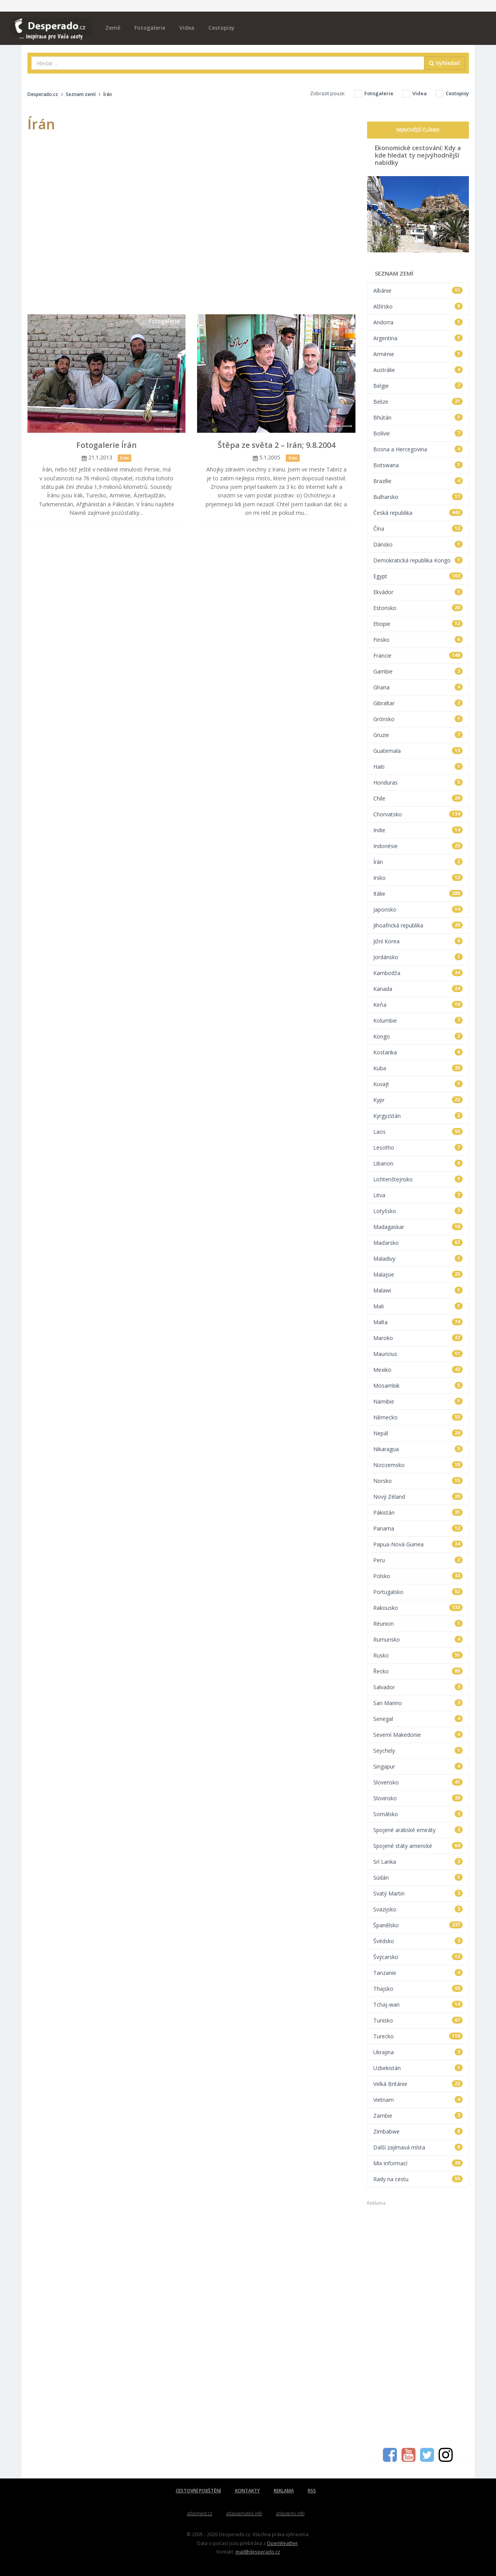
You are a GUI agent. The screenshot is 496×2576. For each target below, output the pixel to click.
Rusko (418, 1655)
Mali (418, 1306)
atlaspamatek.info (244, 2513)
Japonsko (418, 909)
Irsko (418, 877)
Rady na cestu (418, 2179)
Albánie (418, 290)
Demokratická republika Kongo (418, 560)
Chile (418, 798)
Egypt (418, 576)
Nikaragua (418, 1449)
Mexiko (418, 1369)
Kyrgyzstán (418, 1115)
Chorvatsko (418, 814)
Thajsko (418, 1988)
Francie (418, 655)
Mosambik (418, 1385)
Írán (418, 862)
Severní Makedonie (418, 1734)
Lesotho (418, 1147)
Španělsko (418, 1925)
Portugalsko (418, 1592)
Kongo (418, 1036)
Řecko (418, 1671)
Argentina (418, 338)
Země (112, 27)
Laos (418, 1131)
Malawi (418, 1290)
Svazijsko (418, 1909)
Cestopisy (221, 27)
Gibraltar (418, 703)
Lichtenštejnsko (418, 1179)
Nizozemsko (418, 1465)
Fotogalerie (149, 27)
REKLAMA (284, 2490)
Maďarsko (418, 1242)
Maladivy (418, 1258)
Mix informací (418, 2163)
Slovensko (418, 1782)
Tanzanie (418, 1972)
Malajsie (418, 1274)
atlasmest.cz (199, 2513)
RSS (312, 2490)
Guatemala (418, 750)
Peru (418, 1560)
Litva (418, 1195)
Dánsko (418, 544)
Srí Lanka (418, 1861)
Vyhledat (444, 63)
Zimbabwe (418, 2131)
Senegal (418, 1718)
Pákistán (418, 1512)
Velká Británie (418, 2084)
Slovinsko (418, 1798)
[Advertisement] (418, 2323)
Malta (418, 1322)
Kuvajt (418, 1084)
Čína (418, 528)
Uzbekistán (418, 2068)
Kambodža (418, 973)
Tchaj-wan (418, 2004)
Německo (418, 1417)
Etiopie (418, 623)
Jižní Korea (418, 941)
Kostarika (418, 1052)
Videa (186, 27)
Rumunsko (418, 1639)
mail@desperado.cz (257, 2552)
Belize (418, 401)
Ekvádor (418, 592)
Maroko (418, 1338)
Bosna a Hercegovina (418, 449)
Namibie (418, 1401)
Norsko (418, 1480)
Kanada (418, 988)
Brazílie (418, 481)
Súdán (418, 1877)
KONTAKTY (247, 2490)
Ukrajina (418, 2052)
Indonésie (418, 846)
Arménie (418, 354)
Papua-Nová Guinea (418, 1544)
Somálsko (418, 1814)
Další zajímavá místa (418, 2147)
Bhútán (418, 417)
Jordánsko (418, 957)
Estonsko (418, 608)
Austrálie (418, 370)
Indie (418, 830)
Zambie (418, 2115)
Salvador (418, 1687)
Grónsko (418, 719)
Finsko (418, 639)
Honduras (418, 782)
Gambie (418, 671)
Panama (418, 1528)
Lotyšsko (418, 1211)
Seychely (418, 1750)
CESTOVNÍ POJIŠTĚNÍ (198, 2490)
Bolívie (418, 433)
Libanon (418, 1163)
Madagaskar (418, 1227)
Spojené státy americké (418, 1845)
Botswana (418, 465)
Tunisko (418, 2020)
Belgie (418, 385)
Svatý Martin (418, 1893)
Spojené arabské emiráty (418, 1830)
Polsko (418, 1576)
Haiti (418, 766)
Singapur (418, 1766)
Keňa (418, 1004)
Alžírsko (418, 306)
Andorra (418, 322)
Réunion (418, 1623)
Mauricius (418, 1353)
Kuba (418, 1068)
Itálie (418, 893)
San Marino (418, 1703)
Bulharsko (418, 496)
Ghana (418, 687)
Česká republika (418, 512)
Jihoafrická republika (418, 925)
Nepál (418, 1433)
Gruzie (418, 735)
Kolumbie (418, 1020)
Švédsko (418, 1941)
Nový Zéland (418, 1496)
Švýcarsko (418, 1957)
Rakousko (418, 1607)
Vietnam (418, 2099)
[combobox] (227, 63)
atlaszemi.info (290, 2513)
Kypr (418, 1100)
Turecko (418, 2036)
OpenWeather (282, 2543)
